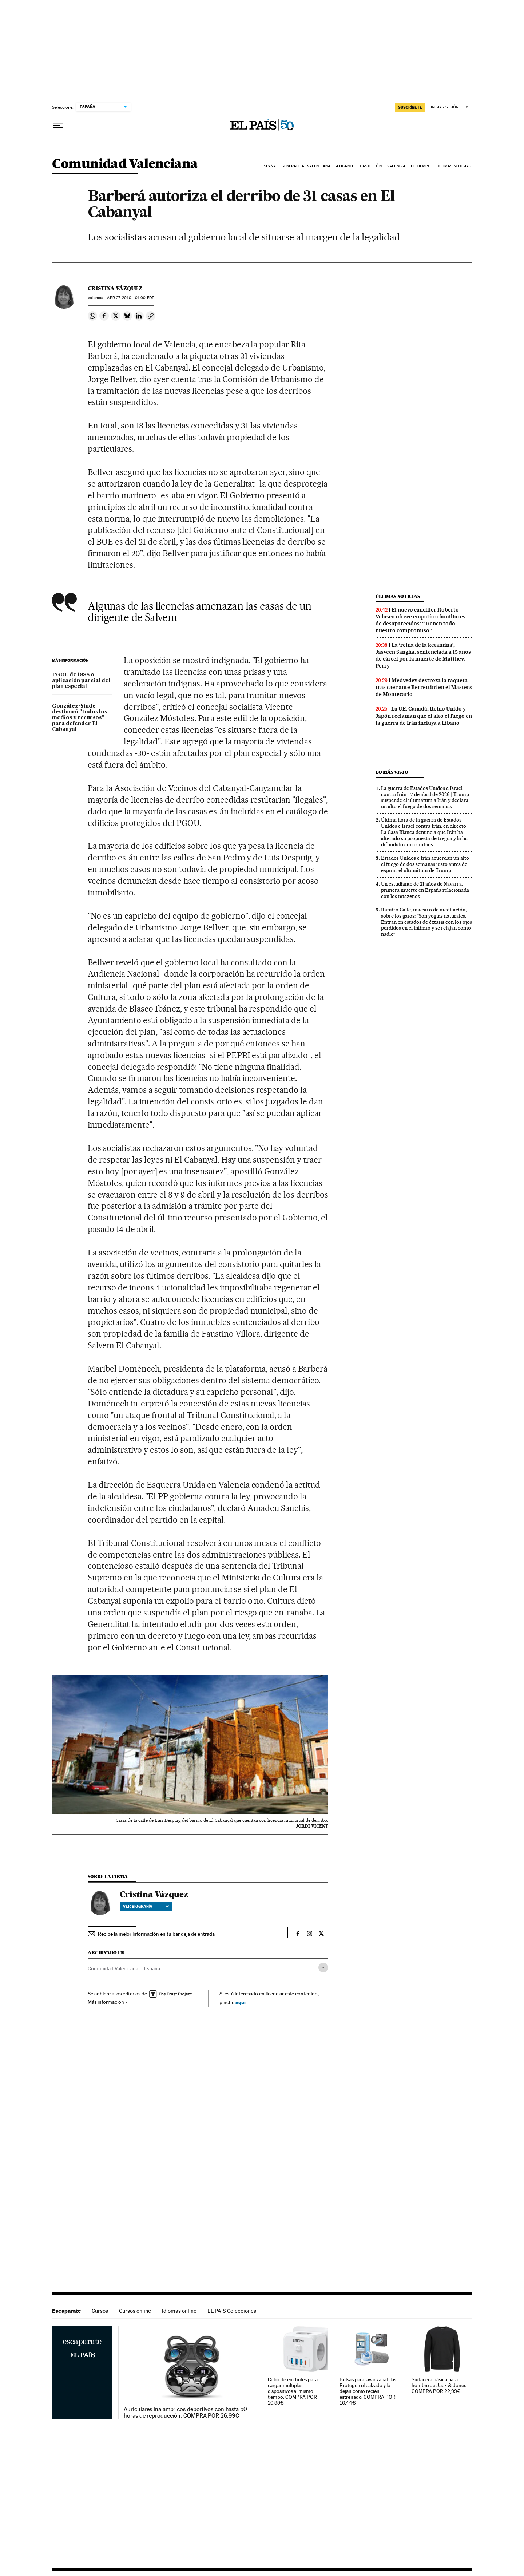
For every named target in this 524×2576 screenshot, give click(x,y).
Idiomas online (179, 2311)
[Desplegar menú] (58, 125)
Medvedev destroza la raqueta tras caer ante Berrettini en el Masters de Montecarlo (424, 687)
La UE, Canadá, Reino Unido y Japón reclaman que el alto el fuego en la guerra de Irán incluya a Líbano (424, 715)
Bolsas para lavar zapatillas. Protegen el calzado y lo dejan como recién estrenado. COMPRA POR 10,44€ (368, 2391)
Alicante (345, 166)
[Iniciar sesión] (450, 107)
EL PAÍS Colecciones (231, 2311)
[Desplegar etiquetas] (323, 1967)
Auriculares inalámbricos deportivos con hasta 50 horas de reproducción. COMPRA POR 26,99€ (185, 2412)
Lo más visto (392, 772)
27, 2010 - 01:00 (130, 298)
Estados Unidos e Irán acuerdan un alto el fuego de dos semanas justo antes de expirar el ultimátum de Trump (425, 864)
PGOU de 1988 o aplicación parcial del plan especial (81, 680)
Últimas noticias (454, 166)
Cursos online (135, 2311)
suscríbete (410, 107)
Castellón (371, 166)
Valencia (396, 166)
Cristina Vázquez (115, 288)
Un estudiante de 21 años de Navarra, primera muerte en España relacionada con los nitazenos (425, 890)
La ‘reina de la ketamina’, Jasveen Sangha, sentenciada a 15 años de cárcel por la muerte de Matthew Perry (423, 655)
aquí (240, 2002)
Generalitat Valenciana (306, 166)
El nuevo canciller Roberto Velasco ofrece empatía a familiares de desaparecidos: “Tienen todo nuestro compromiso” (420, 620)
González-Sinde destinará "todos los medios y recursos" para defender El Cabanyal (79, 718)
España (269, 166)
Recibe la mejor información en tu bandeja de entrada (156, 1934)
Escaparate (66, 2311)
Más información (107, 2002)
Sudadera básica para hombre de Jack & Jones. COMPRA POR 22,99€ (439, 2385)
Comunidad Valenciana (125, 164)
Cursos (100, 2311)
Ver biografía (146, 1906)
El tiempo (421, 166)
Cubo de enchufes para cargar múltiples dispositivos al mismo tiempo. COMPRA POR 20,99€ (293, 2391)
